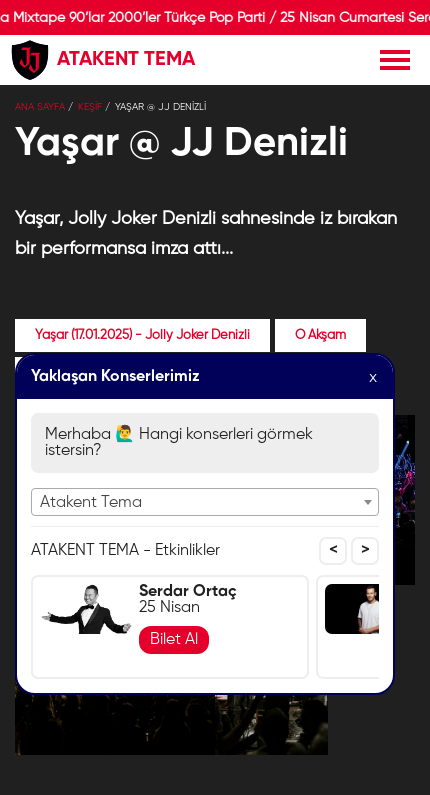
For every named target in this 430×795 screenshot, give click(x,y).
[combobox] (205, 502)
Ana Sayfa (40, 107)
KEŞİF (90, 107)
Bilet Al (174, 640)
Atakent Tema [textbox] (91, 503)
